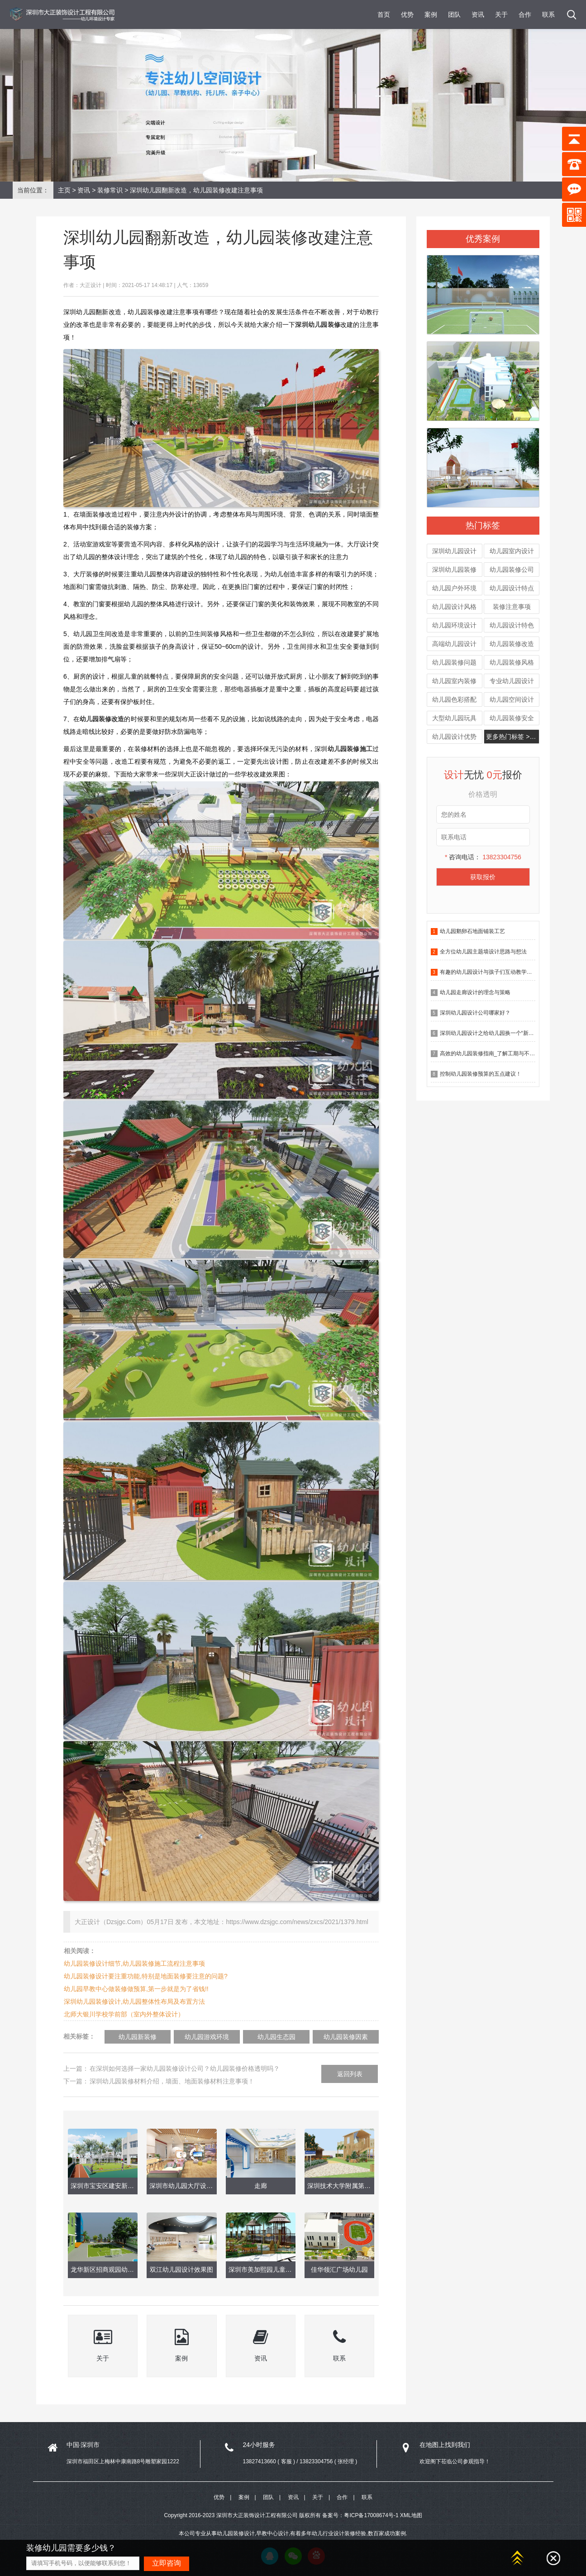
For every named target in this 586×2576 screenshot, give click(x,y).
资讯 (478, 14)
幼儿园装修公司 (512, 569)
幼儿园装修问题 (454, 662)
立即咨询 (166, 2563)
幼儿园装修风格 (512, 662)
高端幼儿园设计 (454, 643)
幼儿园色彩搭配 (454, 699)
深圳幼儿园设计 (454, 551)
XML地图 (411, 2515)
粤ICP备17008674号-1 (371, 2515)
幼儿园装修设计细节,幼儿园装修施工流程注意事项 (134, 1963)
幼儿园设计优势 (454, 736)
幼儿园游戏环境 (207, 2036)
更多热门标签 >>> (511, 736)
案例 (430, 14)
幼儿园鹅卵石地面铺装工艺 (472, 931)
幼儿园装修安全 (512, 718)
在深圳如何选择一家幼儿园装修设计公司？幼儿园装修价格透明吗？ (185, 2068)
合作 (525, 14)
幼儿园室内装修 (454, 681)
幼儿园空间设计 (512, 699)
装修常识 (110, 190)
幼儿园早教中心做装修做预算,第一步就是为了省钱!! (136, 1988)
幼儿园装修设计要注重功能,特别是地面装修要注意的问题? (146, 1976)
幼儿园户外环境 (454, 588)
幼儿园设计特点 (512, 588)
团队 (454, 14)
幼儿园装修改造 (512, 643)
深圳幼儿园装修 (454, 569)
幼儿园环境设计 (454, 625)
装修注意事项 (512, 606)
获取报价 (482, 877)
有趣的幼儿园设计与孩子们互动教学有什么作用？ (499, 972)
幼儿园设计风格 (454, 606)
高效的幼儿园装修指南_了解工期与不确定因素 (496, 1053)
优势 (407, 14)
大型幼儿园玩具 (454, 718)
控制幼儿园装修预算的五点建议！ (480, 1074)
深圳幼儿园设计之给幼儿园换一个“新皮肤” (490, 1033)
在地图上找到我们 (444, 2444)
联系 (548, 14)
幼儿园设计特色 (512, 625)
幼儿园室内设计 (512, 551)
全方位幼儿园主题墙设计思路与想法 (483, 951)
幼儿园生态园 (276, 2036)
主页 (64, 190)
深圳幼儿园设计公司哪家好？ (475, 1013)
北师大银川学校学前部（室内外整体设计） (124, 2014)
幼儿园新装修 (138, 2036)
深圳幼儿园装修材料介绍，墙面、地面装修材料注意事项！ (172, 2081)
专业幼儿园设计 (512, 681)
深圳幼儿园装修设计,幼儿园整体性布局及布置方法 (134, 2001)
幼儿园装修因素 (346, 2036)
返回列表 (349, 2074)
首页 (383, 14)
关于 (501, 14)
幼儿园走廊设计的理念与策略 (475, 992)
